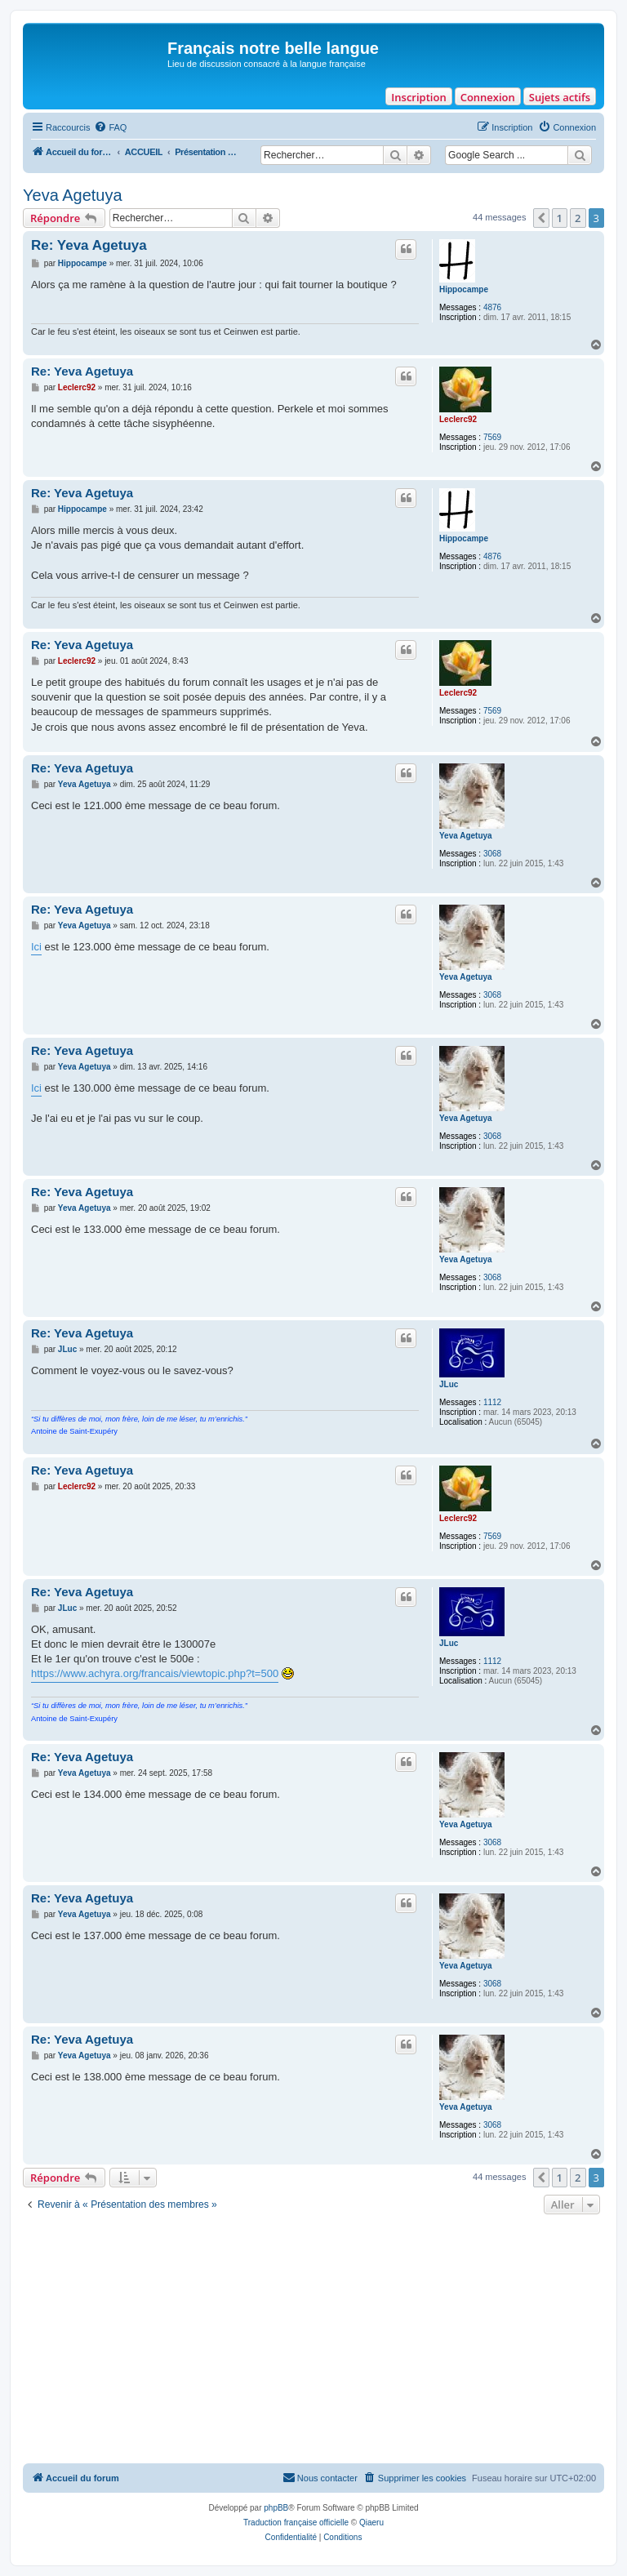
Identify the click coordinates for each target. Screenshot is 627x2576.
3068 (492, 853)
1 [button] (560, 218)
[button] (541, 218)
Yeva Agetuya (72, 195)
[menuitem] (110, 127)
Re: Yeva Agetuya (89, 245)
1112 (492, 1402)
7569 (492, 437)
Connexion (487, 97)
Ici (36, 947)
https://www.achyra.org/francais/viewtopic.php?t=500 (154, 1673)
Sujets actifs (559, 97)
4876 (492, 307)
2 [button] (577, 218)
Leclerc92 (458, 419)
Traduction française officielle (296, 2522)
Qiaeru (371, 2522)
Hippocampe (463, 289)
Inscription (418, 97)
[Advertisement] (313, 2341)
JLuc (448, 1384)
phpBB (276, 2507)
